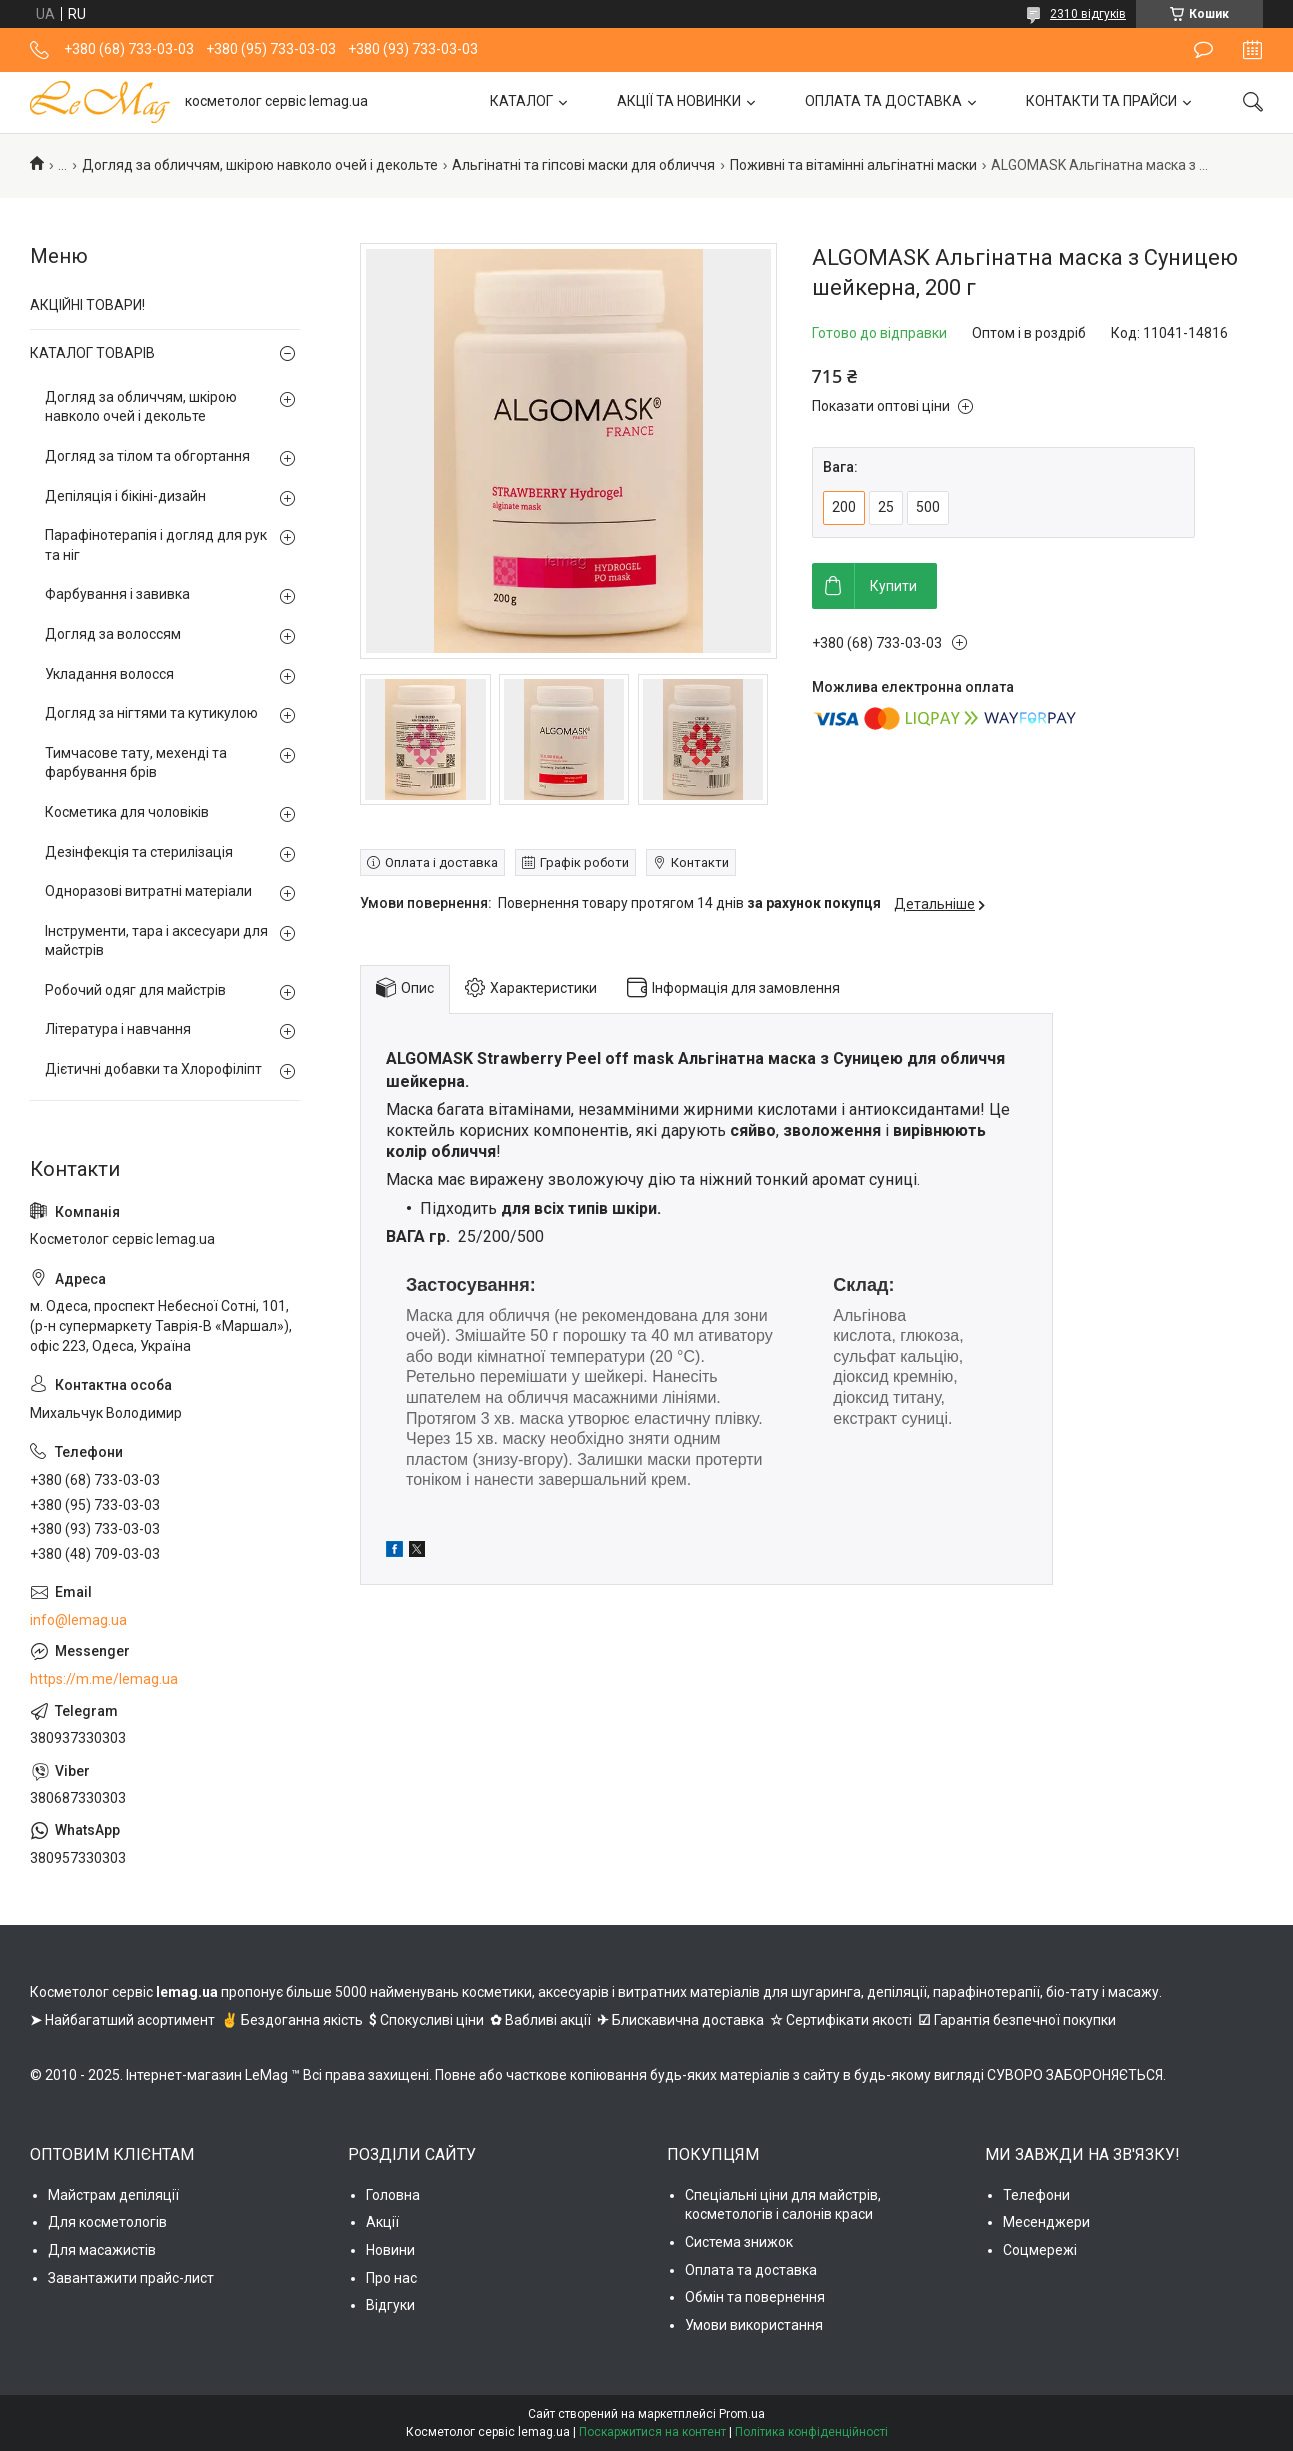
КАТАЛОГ (521, 101)
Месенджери (1046, 2222)
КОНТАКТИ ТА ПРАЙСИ (1101, 101)
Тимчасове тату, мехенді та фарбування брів (136, 763)
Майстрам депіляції (113, 2195)
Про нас (391, 2278)
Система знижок (739, 2242)
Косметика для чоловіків (127, 812)
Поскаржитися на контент (652, 2432)
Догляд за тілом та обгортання (147, 456)
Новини (390, 2250)
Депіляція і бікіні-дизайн (125, 496)
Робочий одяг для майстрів (135, 990)
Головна (393, 2195)
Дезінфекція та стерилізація (139, 852)
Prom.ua (742, 2414)
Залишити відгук (1203, 50)
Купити (893, 586)
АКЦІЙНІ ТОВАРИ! (87, 305)
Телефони (1036, 2195)
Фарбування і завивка (117, 594)
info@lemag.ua (78, 1620)
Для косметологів (107, 2222)
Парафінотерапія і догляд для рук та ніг (156, 545)
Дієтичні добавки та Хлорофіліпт (153, 1069)
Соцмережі (1040, 2250)
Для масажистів (102, 2250)
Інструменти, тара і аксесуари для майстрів (156, 941)
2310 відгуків (1088, 14)
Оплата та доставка (751, 2270)
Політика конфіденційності (811, 2432)
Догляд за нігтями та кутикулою (151, 713)
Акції (382, 2222)
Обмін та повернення (755, 2297)
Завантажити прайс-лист (131, 2278)
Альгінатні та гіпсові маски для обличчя (583, 165)
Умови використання (754, 2325)
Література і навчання (118, 1029)
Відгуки (390, 2305)
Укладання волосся (109, 674)
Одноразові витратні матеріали (148, 891)
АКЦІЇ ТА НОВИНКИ (679, 101)
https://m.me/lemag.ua (104, 1679)
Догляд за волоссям (113, 634)
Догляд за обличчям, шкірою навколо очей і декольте (260, 165)
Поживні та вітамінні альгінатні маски (853, 165)
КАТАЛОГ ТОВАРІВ (92, 353)
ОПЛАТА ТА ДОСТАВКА (883, 101)
